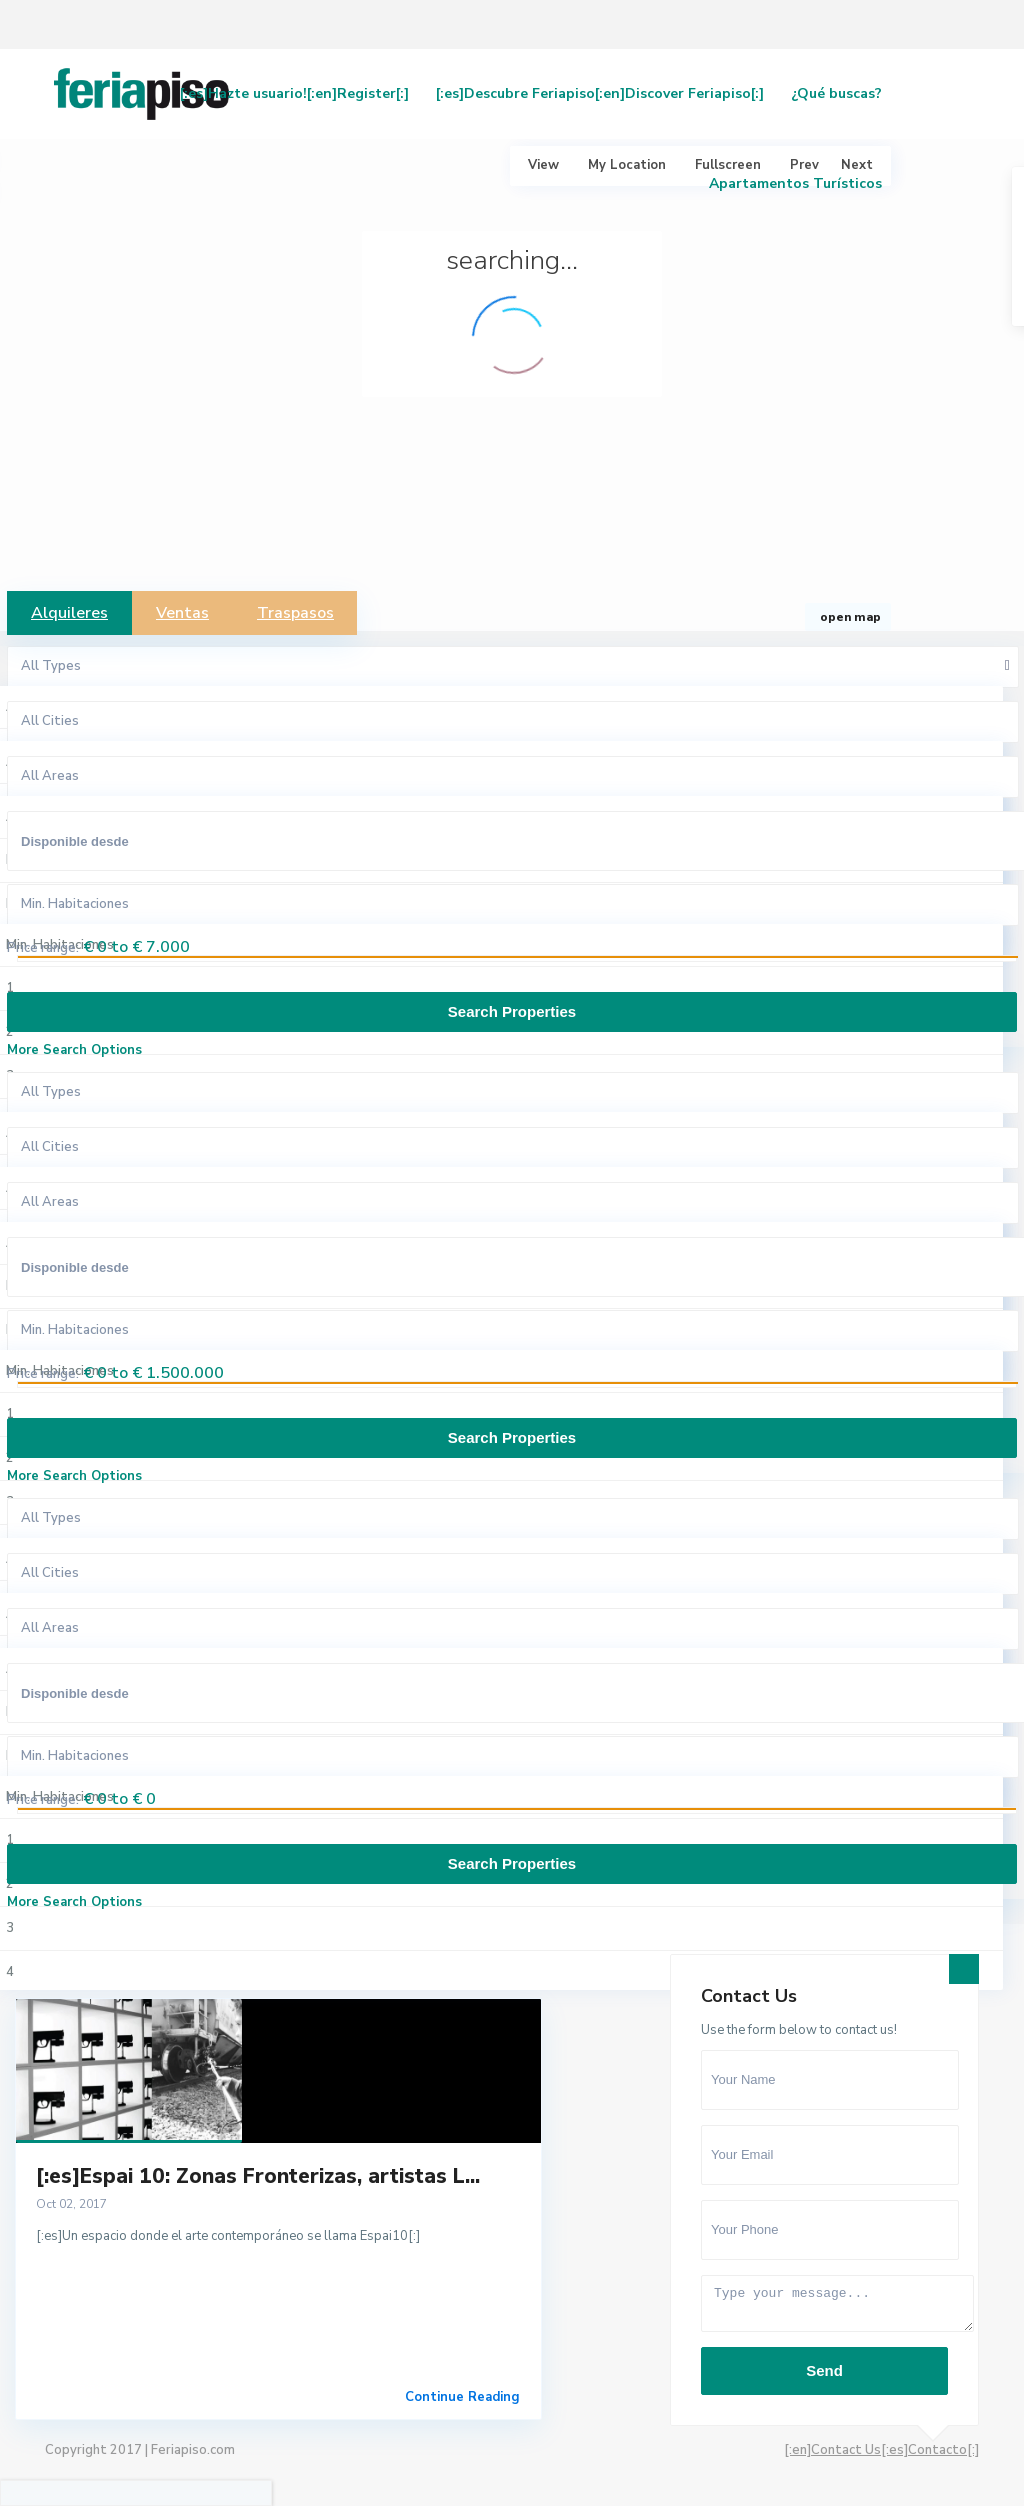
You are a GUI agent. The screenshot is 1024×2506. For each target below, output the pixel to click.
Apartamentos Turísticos (795, 183)
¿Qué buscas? (836, 93)
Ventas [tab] (182, 613)
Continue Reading (462, 2397)
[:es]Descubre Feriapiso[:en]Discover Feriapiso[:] (600, 93)
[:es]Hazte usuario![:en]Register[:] (294, 93)
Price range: (43, 948)
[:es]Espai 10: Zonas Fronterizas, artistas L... (258, 2176)
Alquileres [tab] (69, 613)
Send (824, 2370)
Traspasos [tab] (295, 613)
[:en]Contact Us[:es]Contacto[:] (881, 2450)
